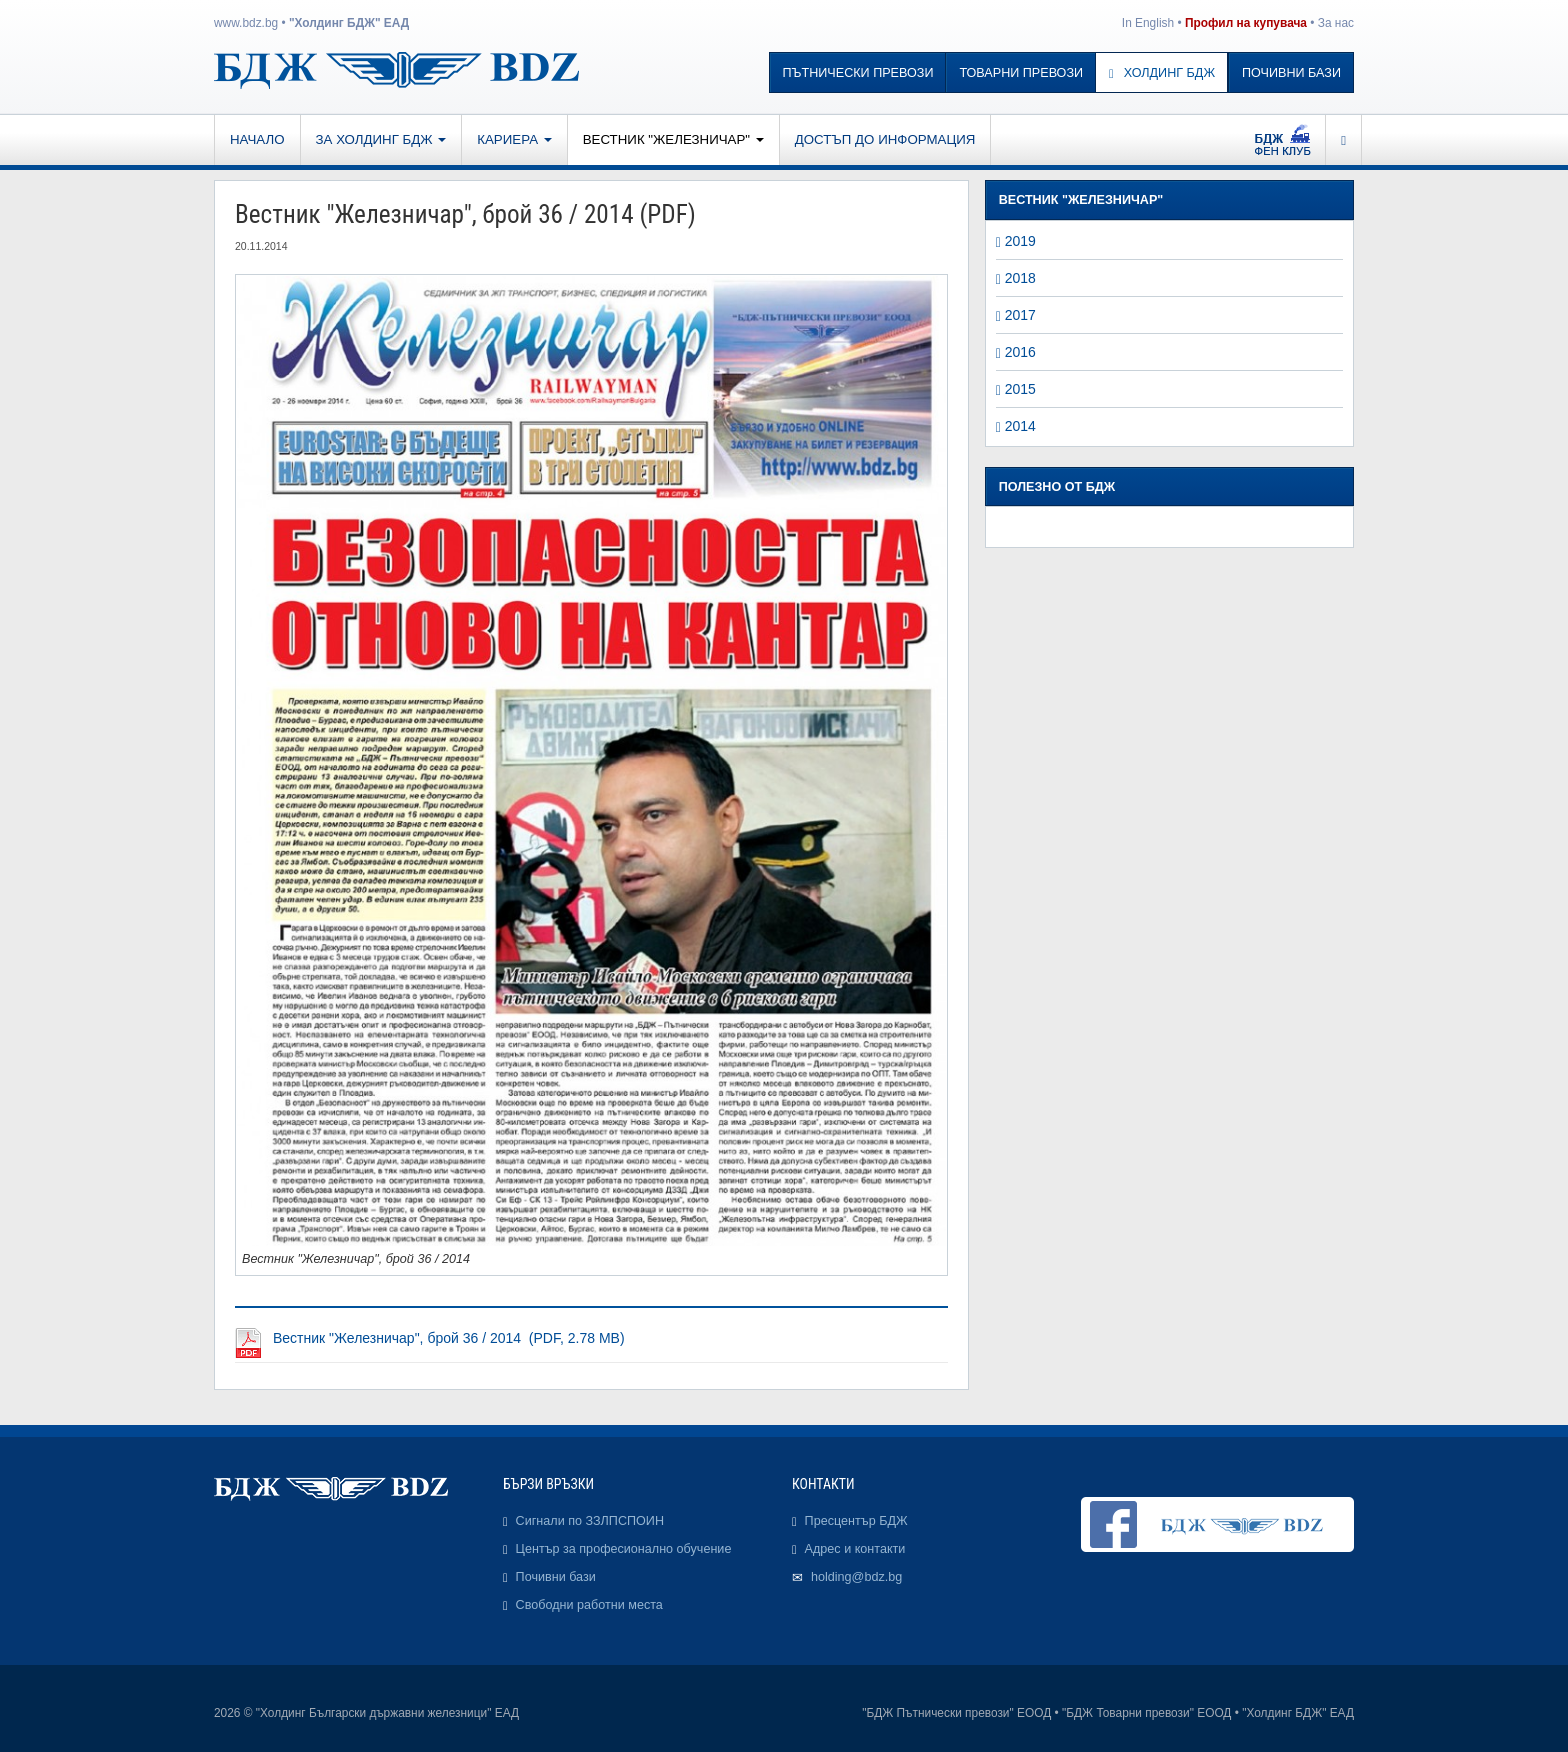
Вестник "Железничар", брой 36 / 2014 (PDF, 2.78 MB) (449, 1338)
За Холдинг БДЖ (381, 139)
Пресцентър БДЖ (856, 1521)
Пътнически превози (858, 73)
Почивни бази (1291, 73)
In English (1148, 23)
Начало (257, 139)
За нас (1336, 23)
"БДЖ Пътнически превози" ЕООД (956, 1713)
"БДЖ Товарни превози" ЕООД (1146, 1713)
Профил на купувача (1246, 23)
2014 (1020, 426)
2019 (1020, 241)
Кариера (514, 139)
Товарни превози (1021, 73)
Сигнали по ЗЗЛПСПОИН (590, 1521)
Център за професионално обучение (624, 1549)
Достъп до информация (885, 139)
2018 (1020, 278)
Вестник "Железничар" (673, 139)
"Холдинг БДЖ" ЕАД (349, 23)
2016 (1020, 352)
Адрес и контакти (855, 1549)
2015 (1020, 389)
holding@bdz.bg (856, 1577)
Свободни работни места (589, 1605)
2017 (1020, 315)
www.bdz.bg (246, 23)
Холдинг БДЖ (1162, 73)
